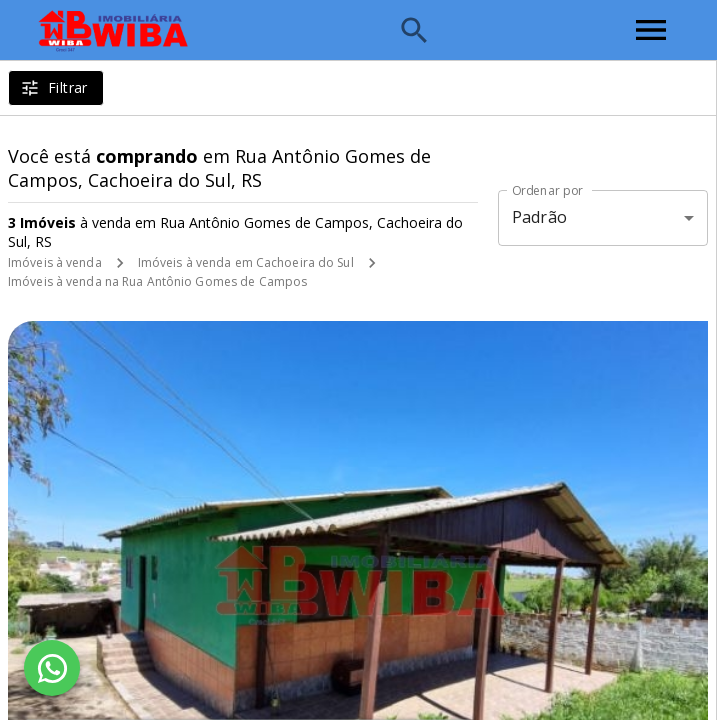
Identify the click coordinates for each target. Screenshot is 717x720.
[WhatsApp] (52, 668)
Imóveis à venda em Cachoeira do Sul (246, 262)
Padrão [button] (539, 217)
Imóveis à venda (55, 262)
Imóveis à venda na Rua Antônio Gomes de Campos (157, 281)
